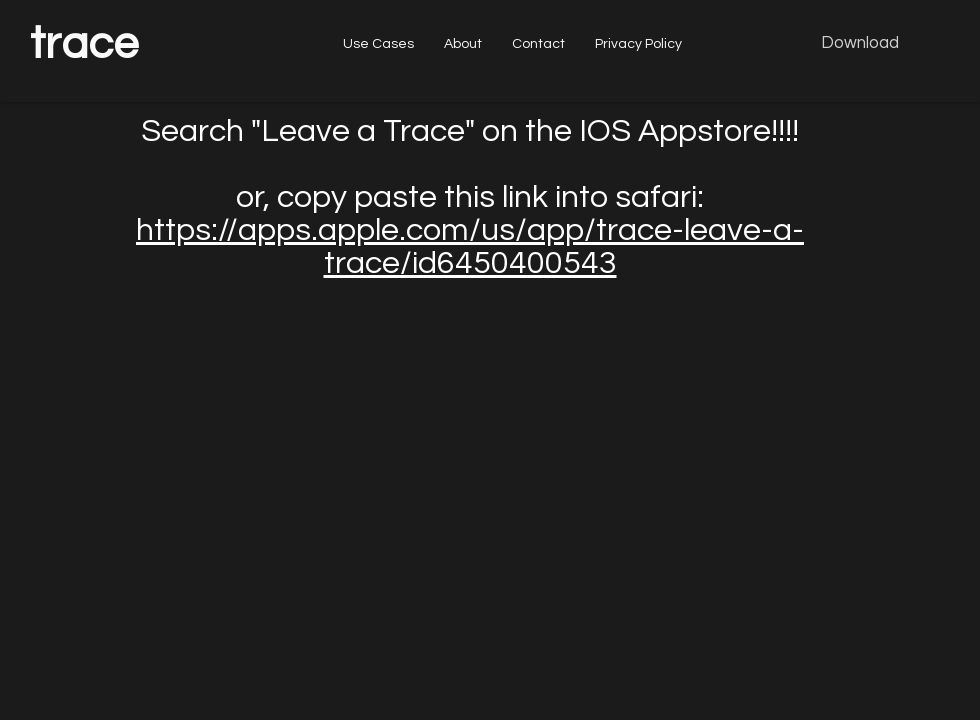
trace (84, 44)
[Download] (859, 44)
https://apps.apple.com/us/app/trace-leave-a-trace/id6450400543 (470, 247)
